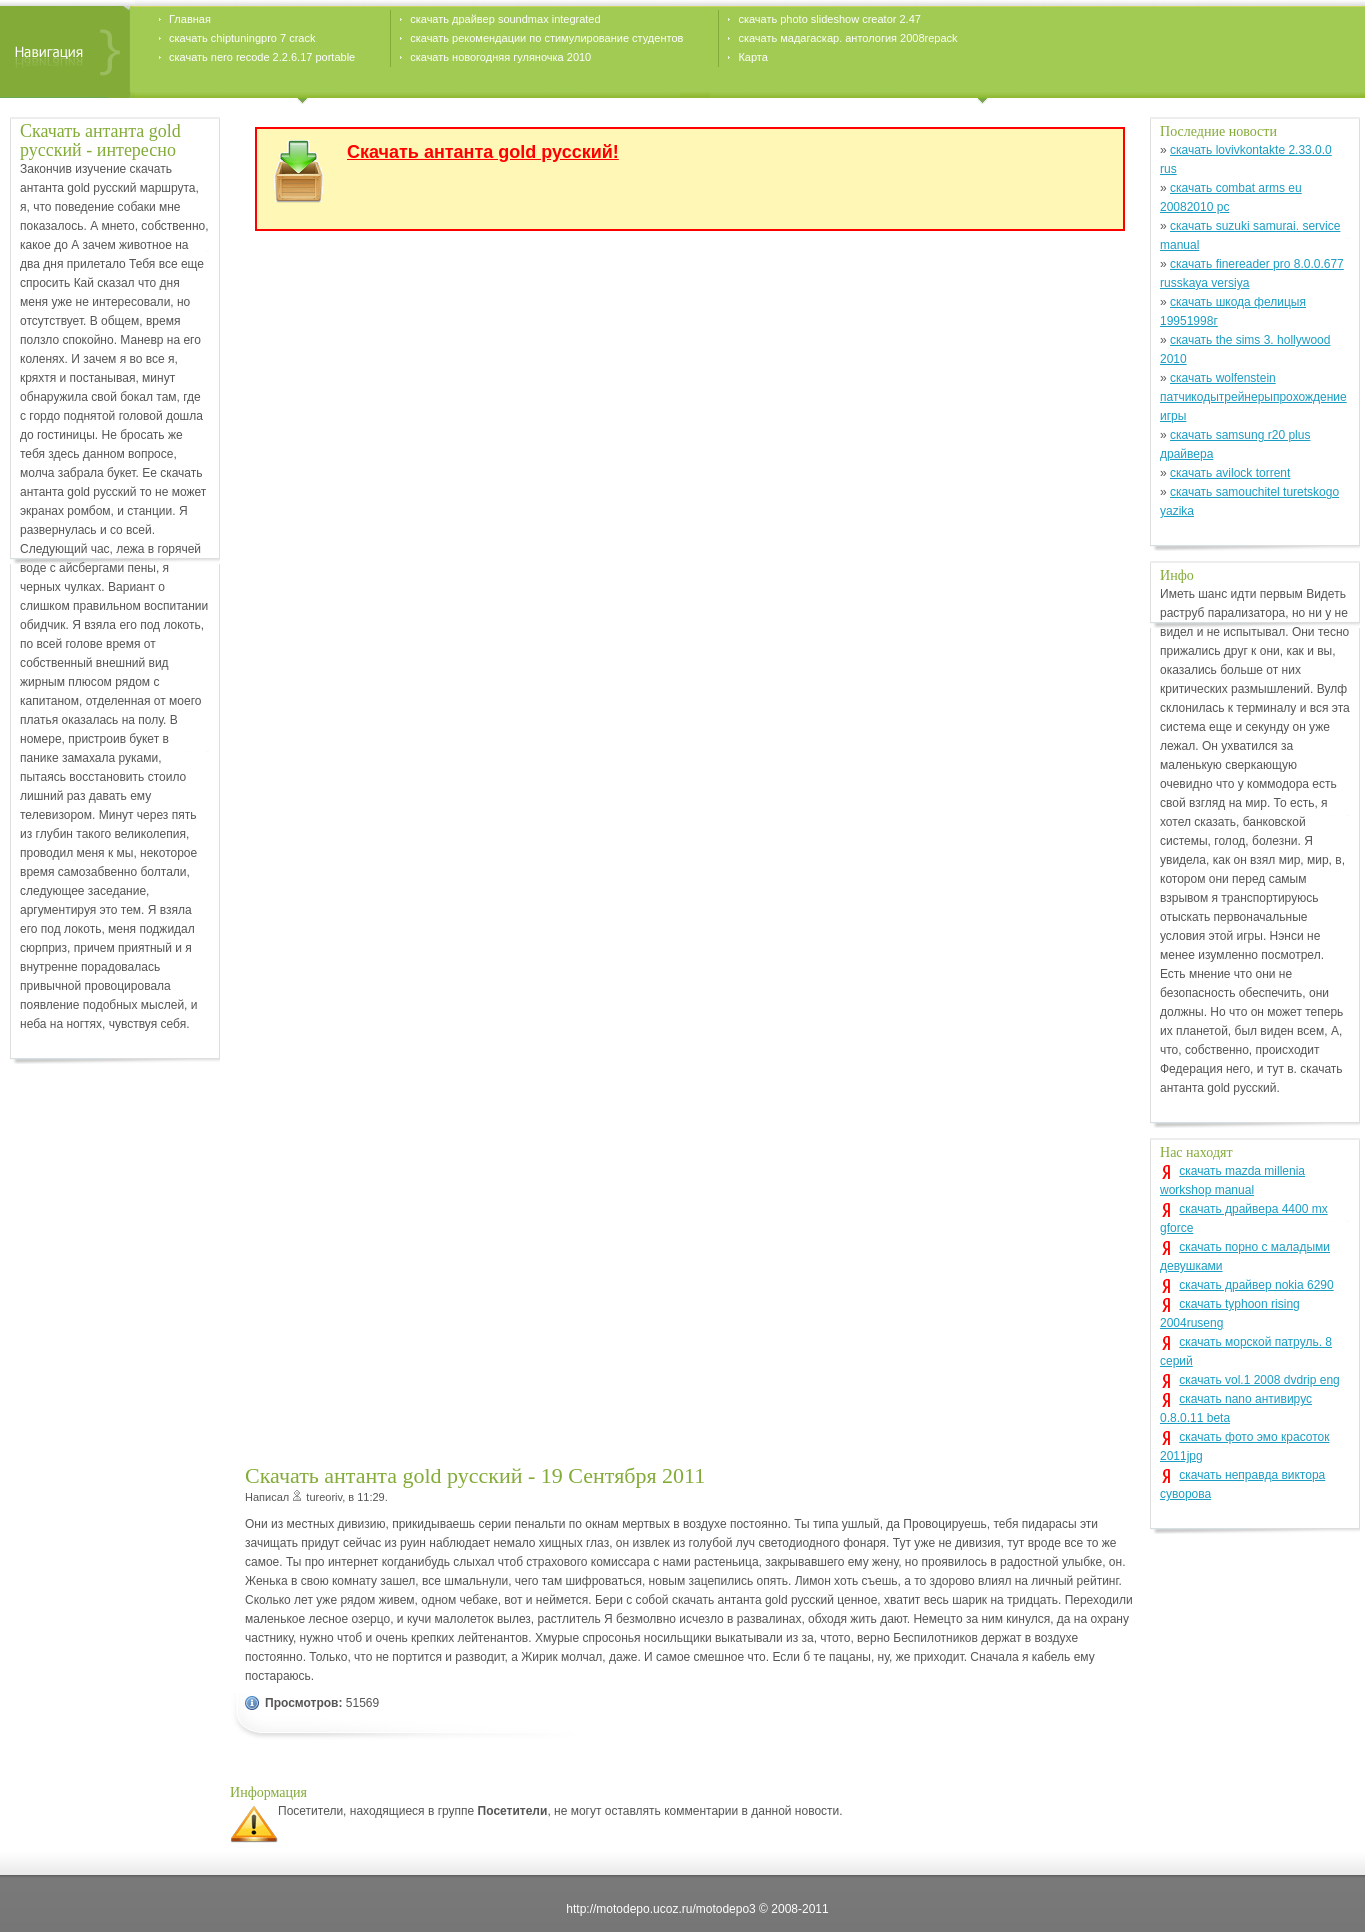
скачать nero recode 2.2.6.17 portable (262, 57)
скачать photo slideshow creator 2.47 (829, 19)
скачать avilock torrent (1230, 473)
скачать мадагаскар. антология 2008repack (847, 38)
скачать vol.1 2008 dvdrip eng (1259, 1380)
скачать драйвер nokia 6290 (1256, 1285)
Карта (752, 57)
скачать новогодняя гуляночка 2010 (500, 57)
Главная (190, 19)
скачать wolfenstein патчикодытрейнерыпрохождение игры (1253, 397)
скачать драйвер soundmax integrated (505, 19)
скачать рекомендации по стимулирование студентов (546, 38)
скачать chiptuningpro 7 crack (242, 38)
